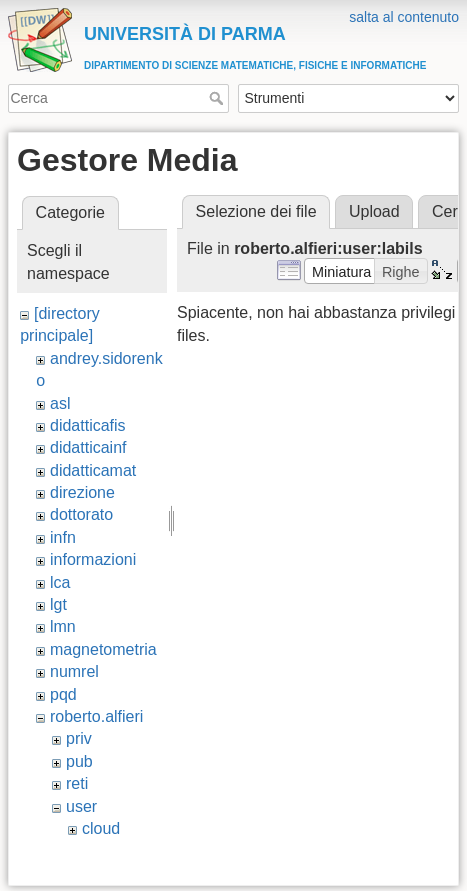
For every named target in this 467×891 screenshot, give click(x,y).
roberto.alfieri (96, 716)
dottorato (81, 514)
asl (60, 403)
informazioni (93, 559)
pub (79, 761)
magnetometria (103, 649)
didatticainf (88, 447)
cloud (101, 828)
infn (63, 537)
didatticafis (88, 425)
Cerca (218, 98)
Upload (374, 211)
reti (77, 783)
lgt (58, 604)
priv (79, 738)
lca (60, 582)
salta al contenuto (404, 17)
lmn (63, 626)
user (81, 806)
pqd (63, 694)
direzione (82, 492)
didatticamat (93, 470)
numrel (74, 671)
